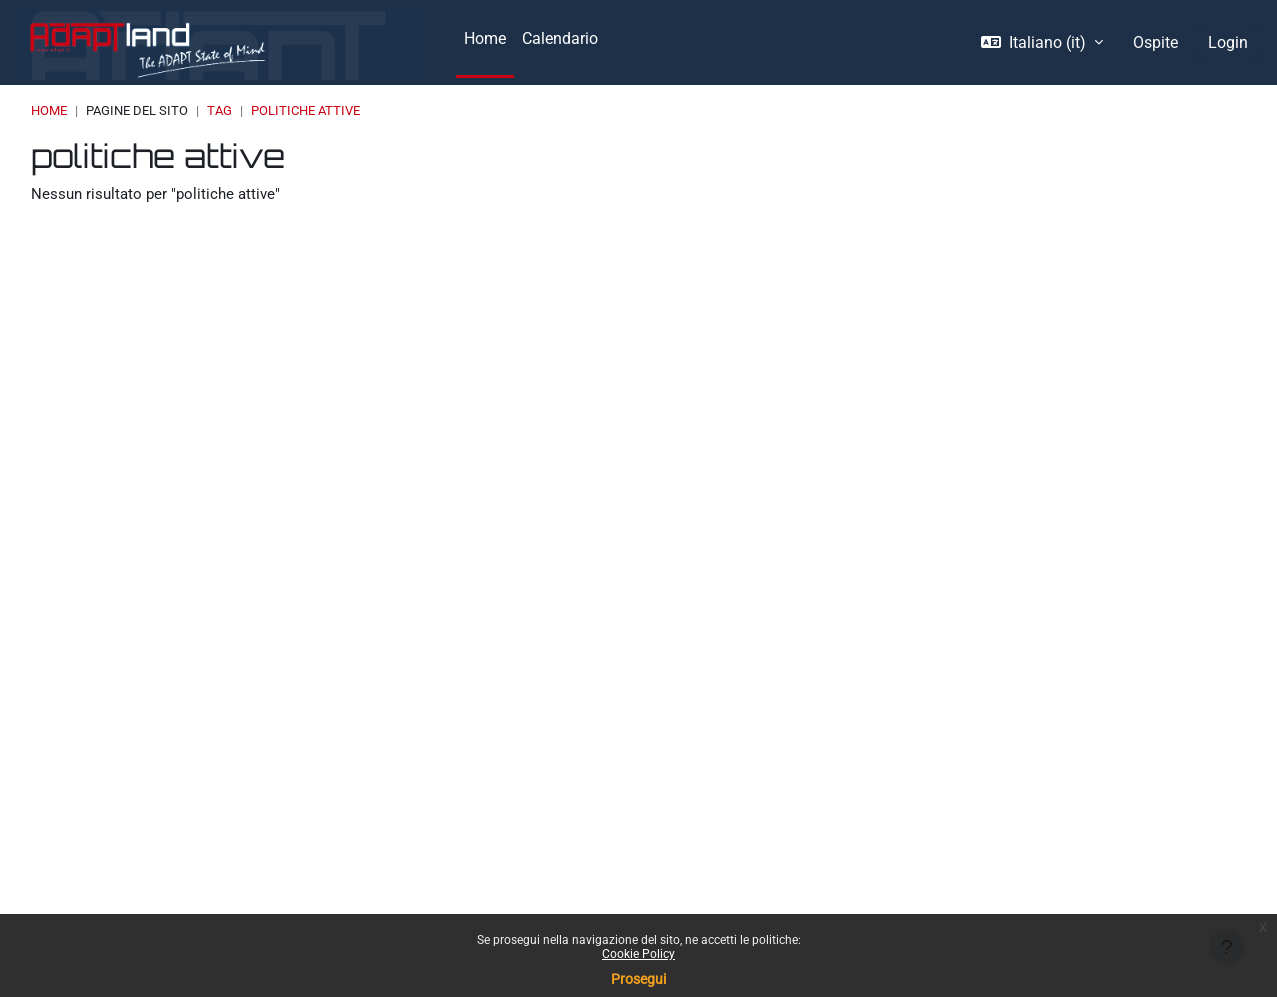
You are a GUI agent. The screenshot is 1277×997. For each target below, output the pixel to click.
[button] (1042, 43)
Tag (219, 110)
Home (49, 110)
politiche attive (305, 110)
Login (1228, 42)
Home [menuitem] (485, 38)
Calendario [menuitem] (560, 38)
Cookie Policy (638, 954)
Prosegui (638, 979)
